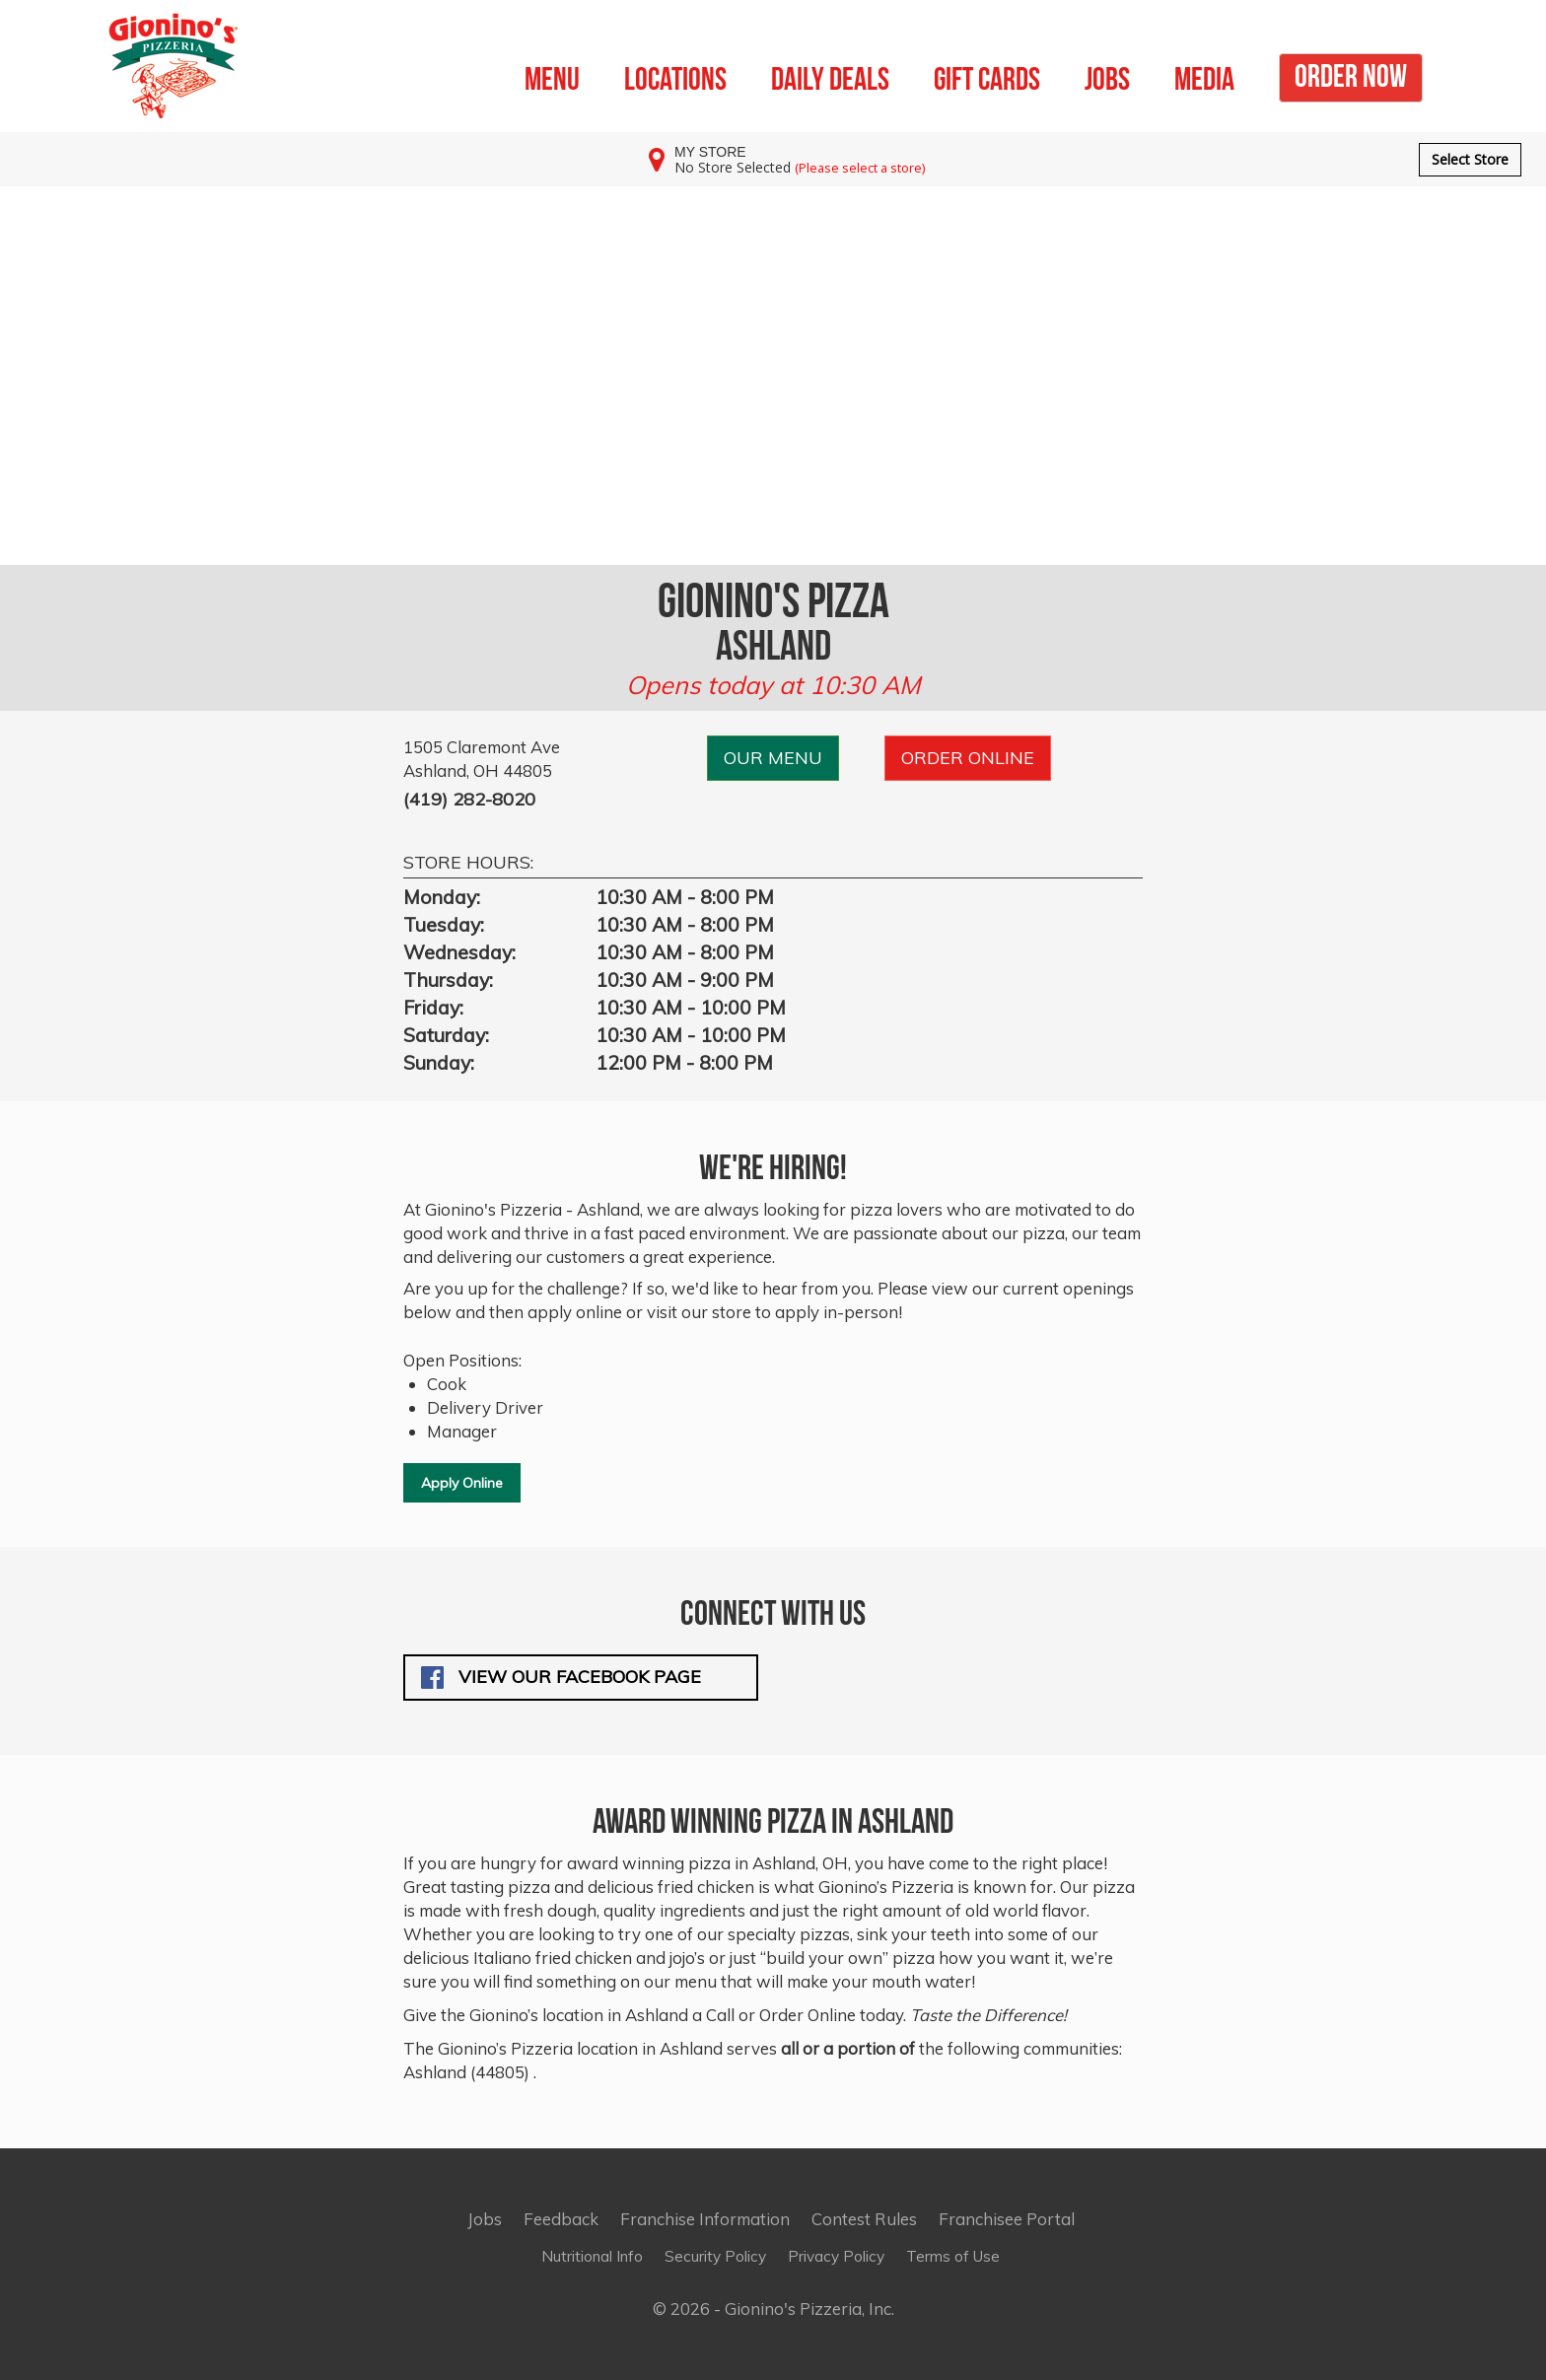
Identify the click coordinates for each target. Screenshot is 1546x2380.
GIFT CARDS (987, 76)
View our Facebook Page (561, 1677)
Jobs (484, 2218)
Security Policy (715, 2256)
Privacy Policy (836, 2256)
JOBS (1107, 76)
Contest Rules (864, 2218)
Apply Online (462, 1483)
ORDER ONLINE (967, 757)
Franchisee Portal (1007, 2218)
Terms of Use (953, 2256)
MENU (552, 76)
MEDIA (1204, 76)
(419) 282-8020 (469, 799)
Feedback (561, 2218)
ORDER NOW (1351, 73)
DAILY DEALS (830, 76)
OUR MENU (773, 757)
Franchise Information (705, 2218)
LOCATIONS (675, 76)
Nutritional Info (592, 2256)
